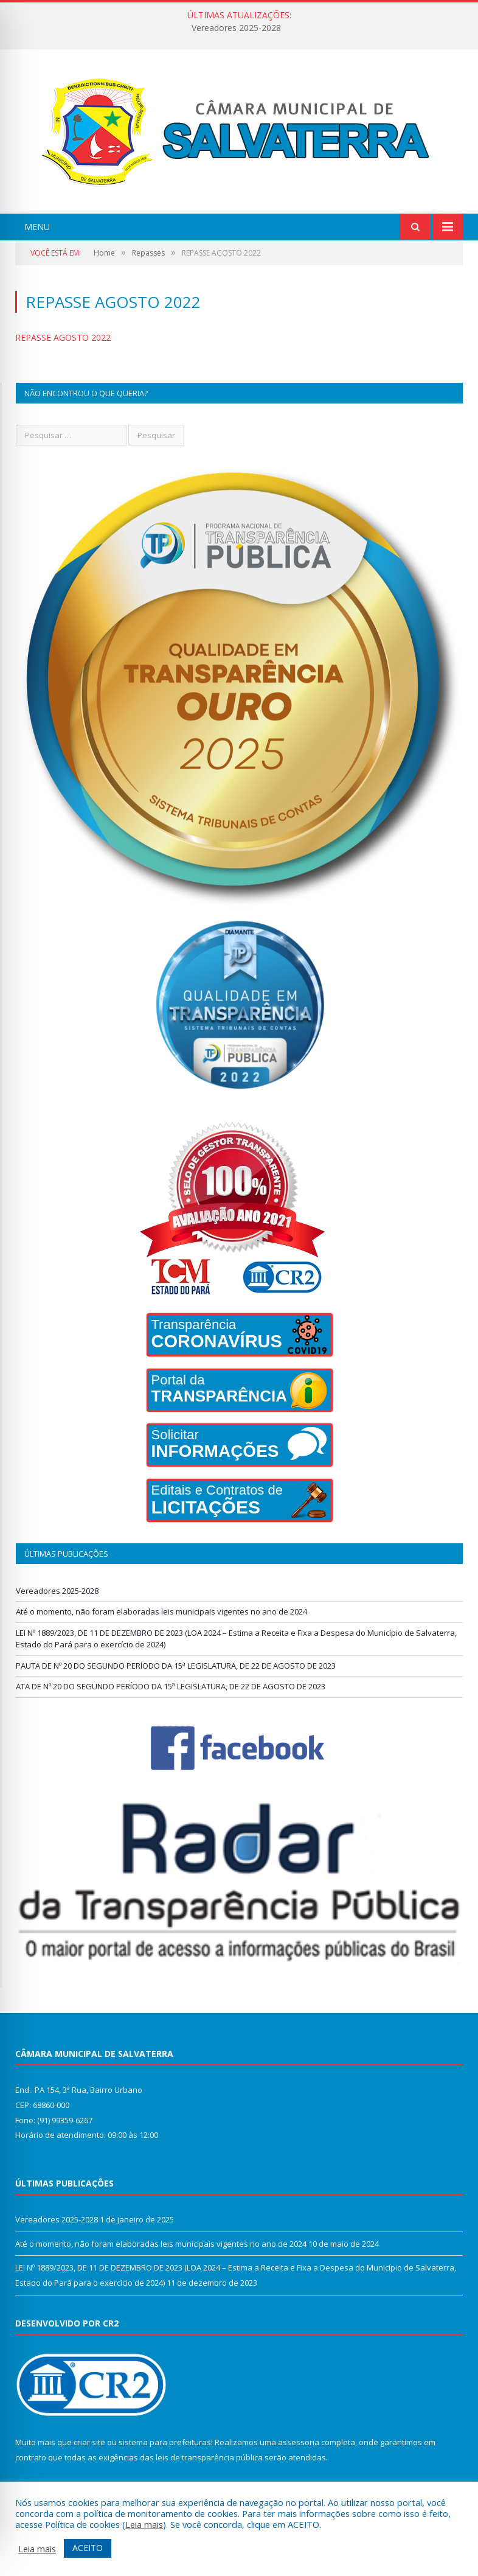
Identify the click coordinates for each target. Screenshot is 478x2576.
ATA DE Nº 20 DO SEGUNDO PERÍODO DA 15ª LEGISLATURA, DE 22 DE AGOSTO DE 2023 (170, 1686)
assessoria (298, 2442)
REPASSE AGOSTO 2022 (63, 337)
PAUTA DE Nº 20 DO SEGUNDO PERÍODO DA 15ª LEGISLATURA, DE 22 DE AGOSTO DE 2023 (176, 1665)
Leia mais (144, 2524)
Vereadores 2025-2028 (236, 28)
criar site (89, 2442)
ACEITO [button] (87, 2547)
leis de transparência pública (209, 2457)
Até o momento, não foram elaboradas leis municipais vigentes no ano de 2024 (161, 1611)
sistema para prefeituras (165, 2442)
